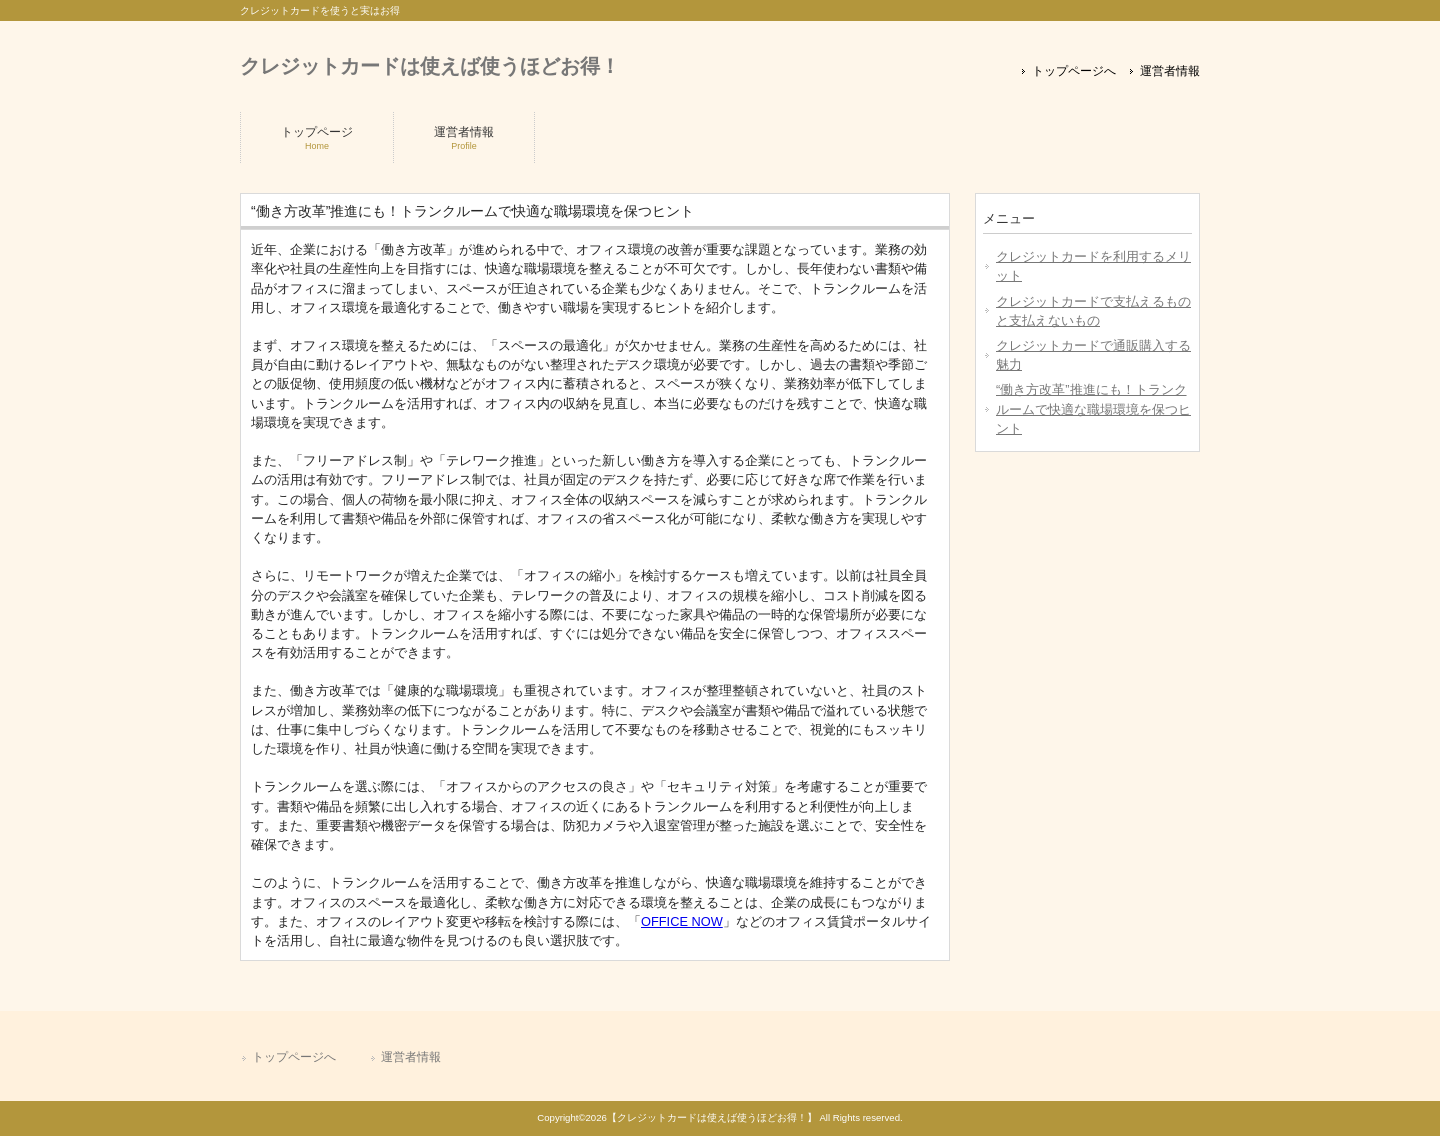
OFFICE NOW (682, 921)
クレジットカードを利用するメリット (1093, 266)
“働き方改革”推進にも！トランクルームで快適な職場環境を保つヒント (1093, 408)
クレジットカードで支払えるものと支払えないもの (1093, 311)
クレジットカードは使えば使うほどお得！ (430, 65)
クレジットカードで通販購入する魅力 (1093, 355)
